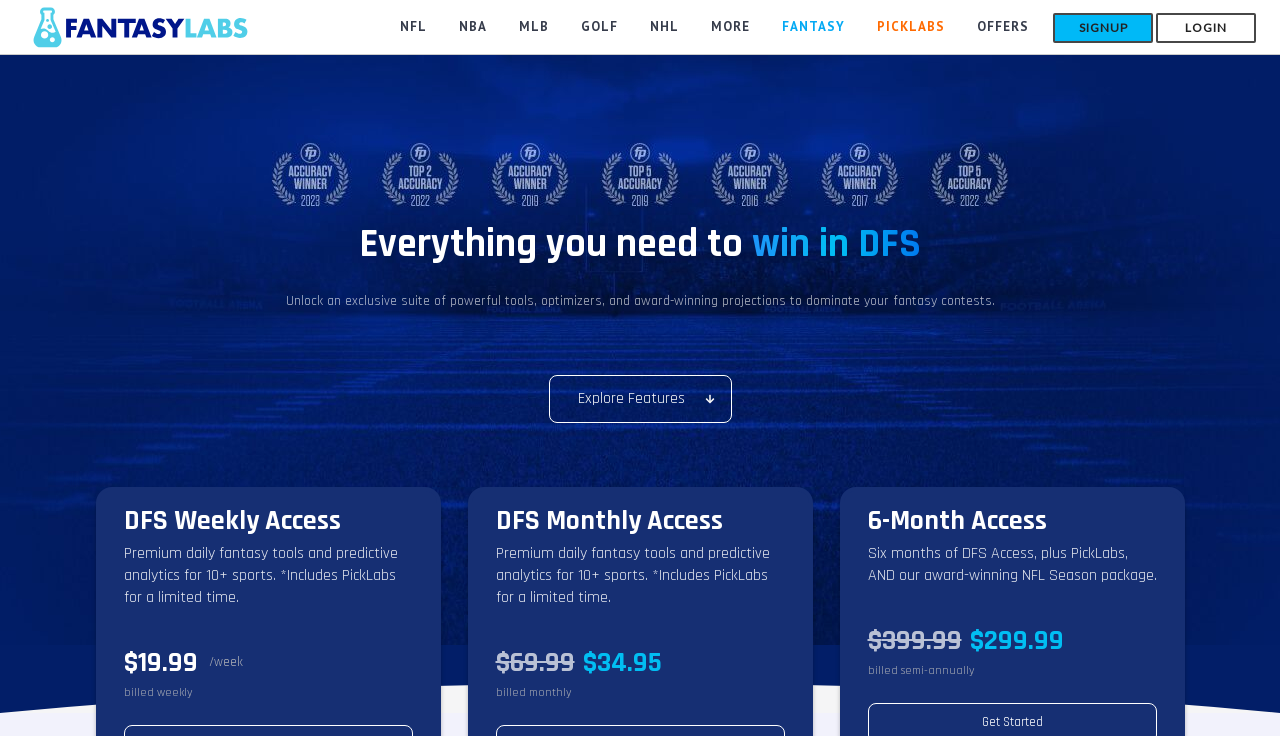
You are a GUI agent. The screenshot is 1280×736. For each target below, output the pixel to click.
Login (1206, 27)
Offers (1003, 26)
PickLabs (911, 26)
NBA (473, 26)
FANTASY (813, 26)
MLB (534, 26)
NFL (413, 26)
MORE (730, 26)
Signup (1103, 27)
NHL (664, 26)
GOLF (599, 26)
